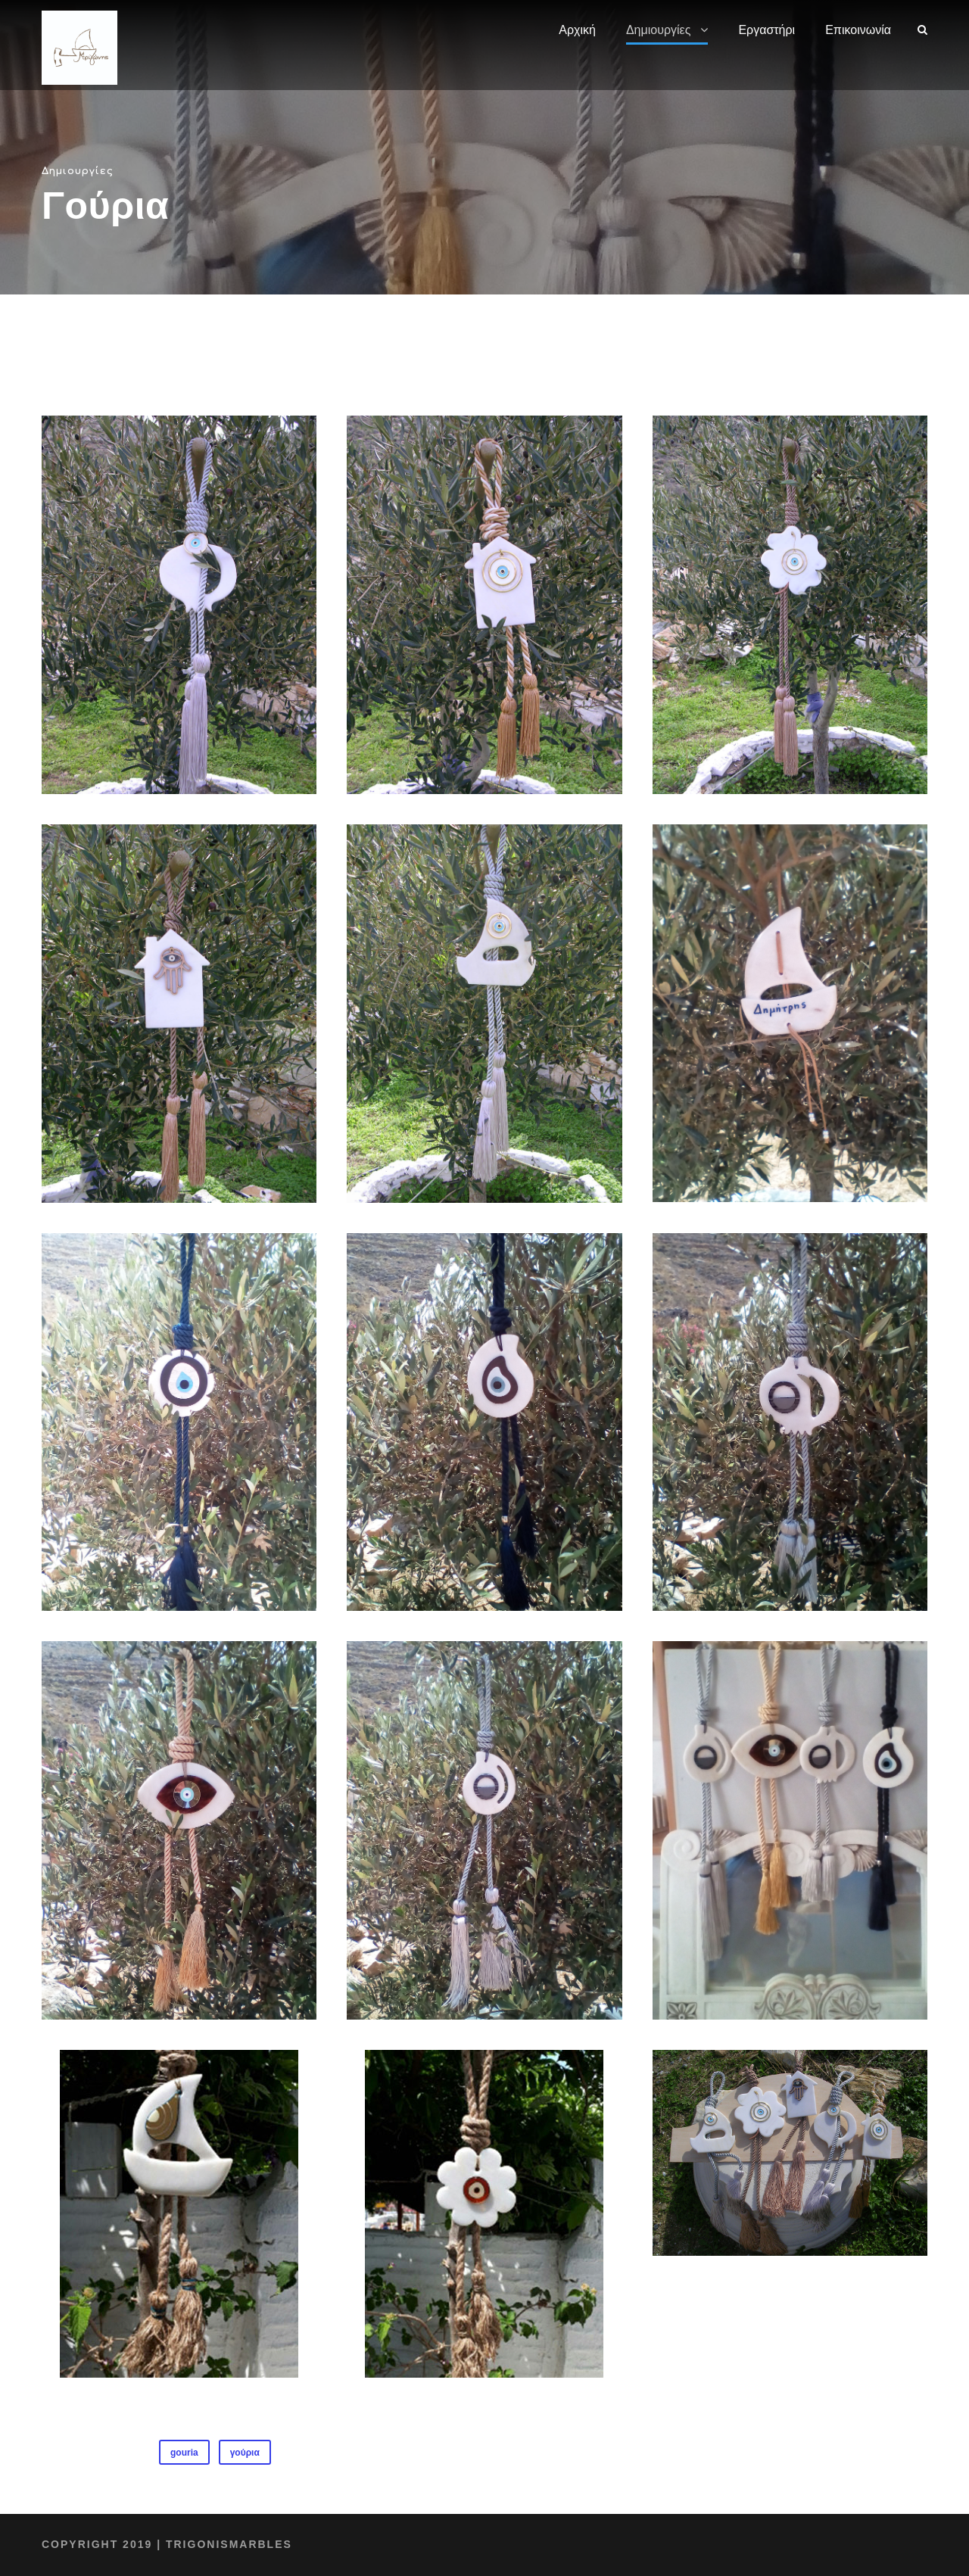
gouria (184, 2452)
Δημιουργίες (660, 30)
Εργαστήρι (768, 30)
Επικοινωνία (858, 30)
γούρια (245, 2452)
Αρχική (578, 30)
